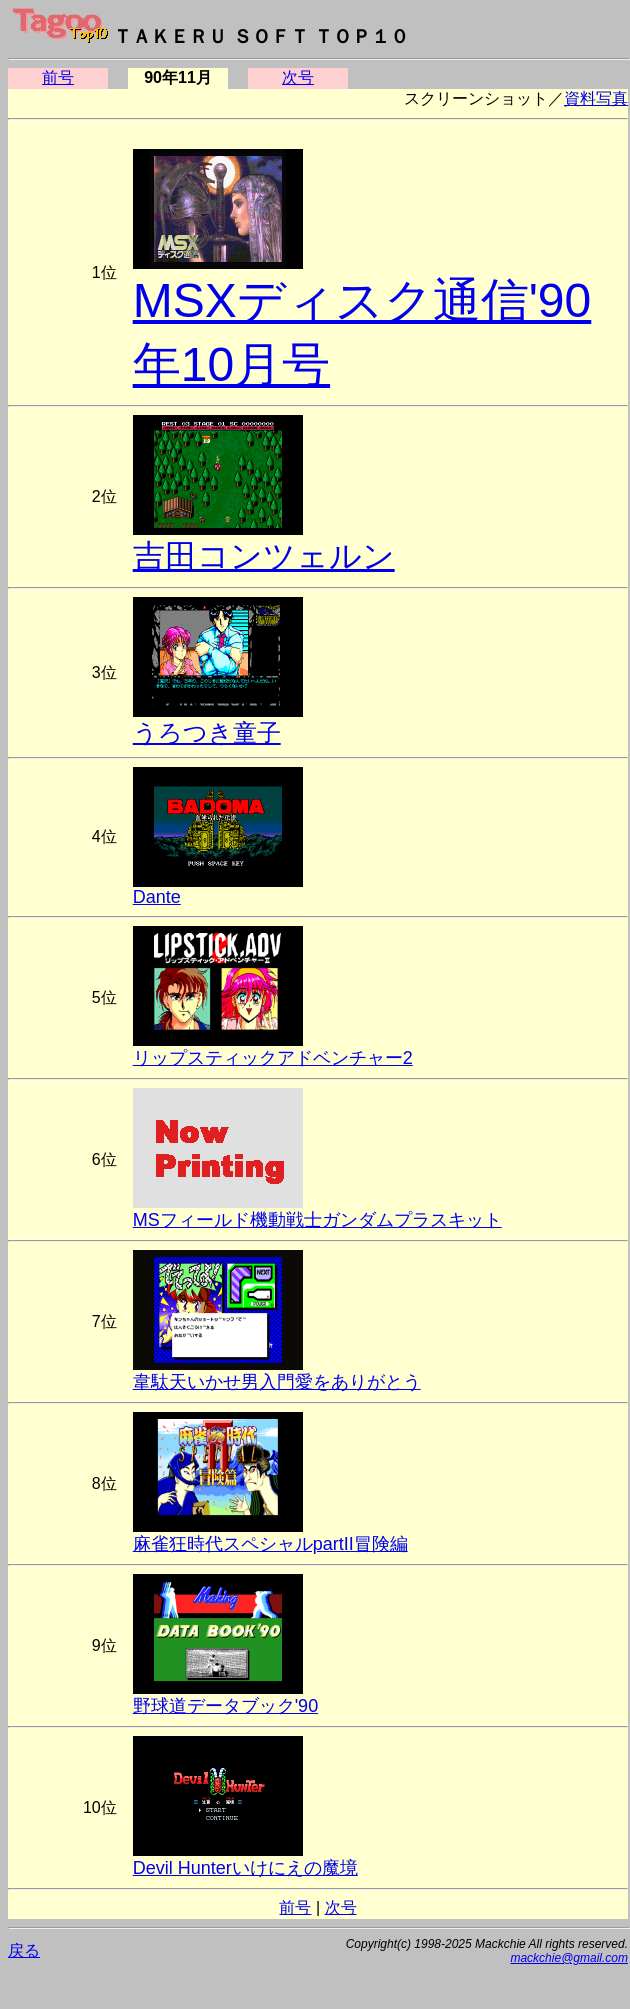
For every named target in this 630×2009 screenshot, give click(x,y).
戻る (24, 1950)
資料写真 (596, 98)
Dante (157, 897)
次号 (298, 77)
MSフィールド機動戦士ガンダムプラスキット (317, 1220)
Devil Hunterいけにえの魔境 (245, 1868)
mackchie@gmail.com (569, 1958)
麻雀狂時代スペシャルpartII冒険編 (270, 1544)
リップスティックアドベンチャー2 (273, 1058)
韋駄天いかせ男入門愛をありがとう (277, 1382)
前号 (58, 77)
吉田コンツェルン (264, 556)
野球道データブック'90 (225, 1706)
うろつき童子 (207, 732)
